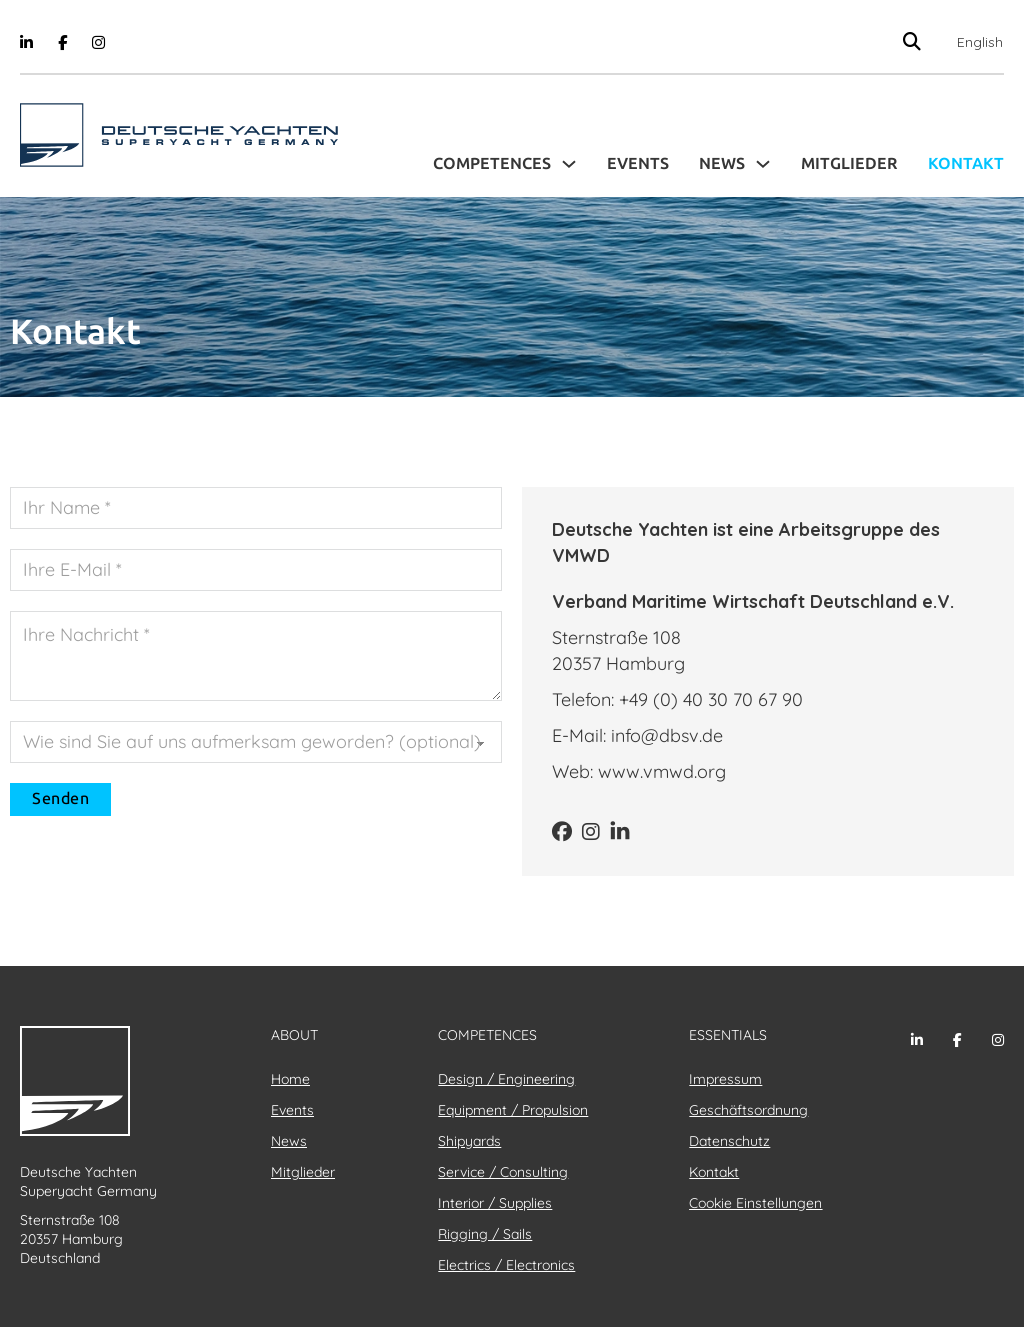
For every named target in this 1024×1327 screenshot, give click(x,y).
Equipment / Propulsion (513, 1110)
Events (638, 163)
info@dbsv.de (667, 735)
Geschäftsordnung (748, 1110)
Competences (492, 163)
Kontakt (966, 163)
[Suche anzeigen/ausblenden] (911, 41)
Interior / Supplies (495, 1203)
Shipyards (469, 1141)
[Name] (256, 508)
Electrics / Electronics (506, 1265)
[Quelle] (256, 742)
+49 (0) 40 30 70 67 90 (711, 699)
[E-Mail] (256, 570)
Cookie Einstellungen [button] (755, 1203)
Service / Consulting (503, 1172)
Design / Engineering (506, 1079)
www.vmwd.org (662, 771)
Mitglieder (849, 163)
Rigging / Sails (485, 1234)
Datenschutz (729, 1141)
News (722, 163)
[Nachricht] (256, 656)
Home (290, 1079)
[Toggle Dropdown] (569, 164)
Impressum (725, 1079)
